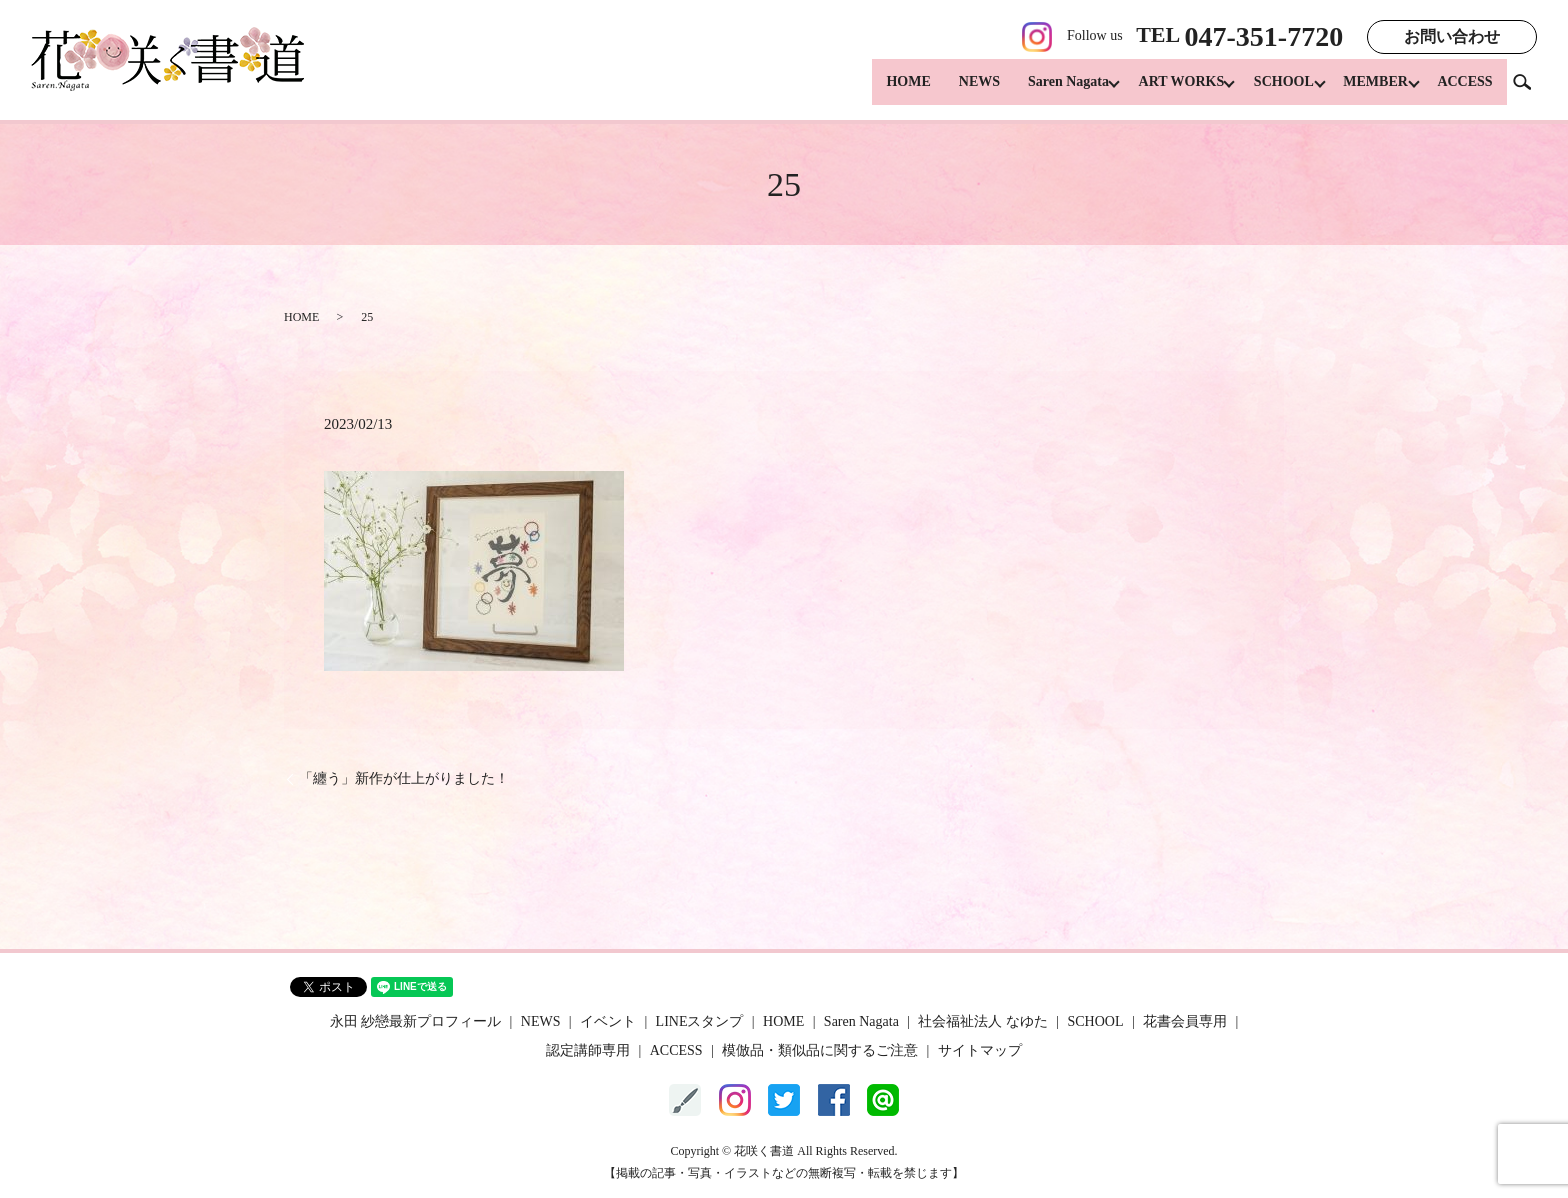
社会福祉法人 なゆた (983, 1021)
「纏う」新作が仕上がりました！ (404, 778)
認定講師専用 (588, 1050)
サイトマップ (980, 1050)
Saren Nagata (1046, 90)
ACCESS (1464, 90)
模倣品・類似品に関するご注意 (820, 1050)
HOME (887, 90)
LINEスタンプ (700, 1021)
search (1530, 89)
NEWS (957, 90)
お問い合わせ (1452, 36)
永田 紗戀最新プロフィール (416, 1021)
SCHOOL (1273, 90)
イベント (608, 1021)
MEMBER (1370, 90)
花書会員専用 (1185, 1021)
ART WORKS (1165, 90)
